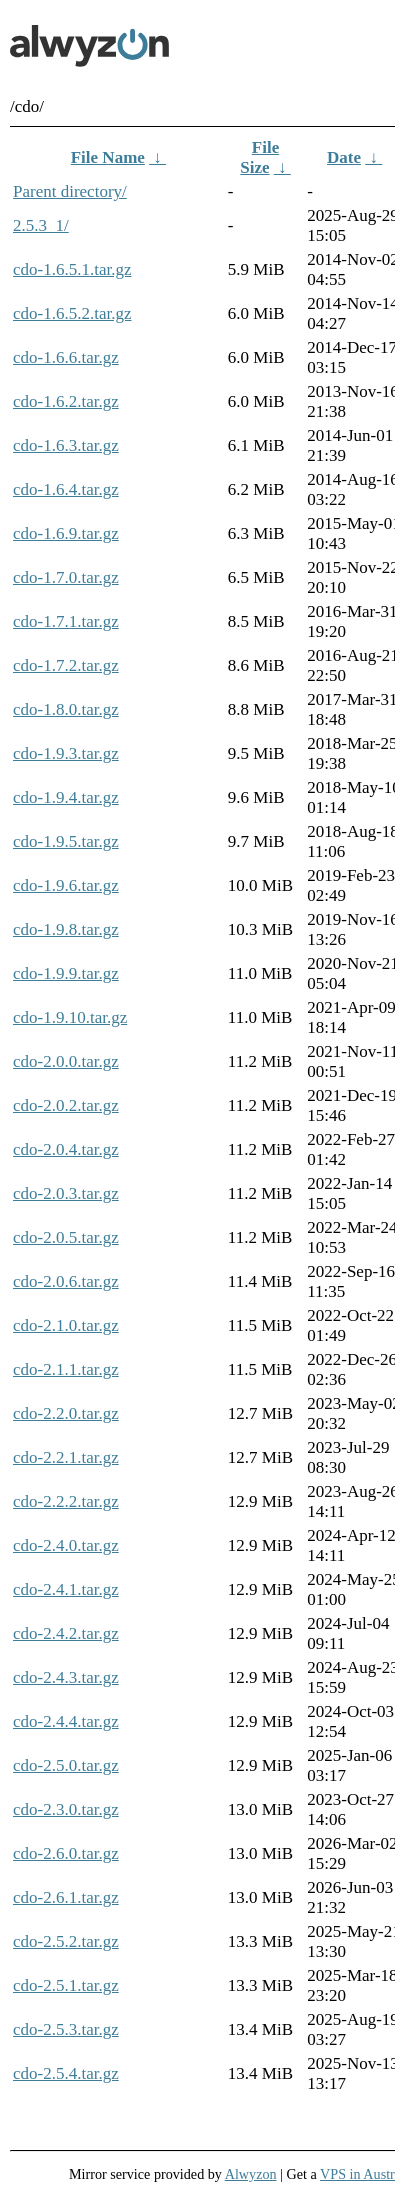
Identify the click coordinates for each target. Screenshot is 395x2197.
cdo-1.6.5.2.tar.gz (72, 313)
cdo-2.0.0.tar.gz (66, 1061)
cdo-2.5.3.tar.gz (66, 2029)
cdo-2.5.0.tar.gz (66, 1765)
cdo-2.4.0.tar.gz (66, 1545)
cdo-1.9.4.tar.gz (66, 797)
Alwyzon (251, 2174)
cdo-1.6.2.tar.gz (66, 401)
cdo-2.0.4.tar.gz (66, 1149)
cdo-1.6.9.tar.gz (66, 533)
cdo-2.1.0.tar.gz (66, 1325)
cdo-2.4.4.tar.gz (66, 1721)
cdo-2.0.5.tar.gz (66, 1237)
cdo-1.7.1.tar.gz (66, 621)
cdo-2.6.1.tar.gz (66, 1897)
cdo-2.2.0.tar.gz (66, 1413)
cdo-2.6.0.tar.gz (66, 1853)
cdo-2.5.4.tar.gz (66, 2073)
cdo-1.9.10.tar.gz (70, 1017)
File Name (108, 157)
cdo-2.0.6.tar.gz (66, 1281)
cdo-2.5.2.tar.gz (66, 1941)
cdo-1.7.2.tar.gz (66, 665)
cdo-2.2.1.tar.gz (66, 1457)
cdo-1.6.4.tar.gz (66, 489)
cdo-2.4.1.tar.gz (66, 1589)
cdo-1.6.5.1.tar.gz (72, 269)
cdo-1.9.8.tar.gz (66, 929)
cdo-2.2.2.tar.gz (66, 1501)
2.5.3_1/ (41, 225)
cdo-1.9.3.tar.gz (66, 753)
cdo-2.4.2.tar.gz (66, 1633)
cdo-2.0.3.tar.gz (66, 1193)
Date (344, 157)
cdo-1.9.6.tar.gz (66, 885)
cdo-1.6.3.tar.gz (66, 445)
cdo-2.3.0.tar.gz (66, 1809)
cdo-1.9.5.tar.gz (66, 841)
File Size (259, 157)
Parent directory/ (70, 191)
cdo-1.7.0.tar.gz (66, 577)
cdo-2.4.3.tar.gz (66, 1677)
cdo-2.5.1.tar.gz (66, 1985)
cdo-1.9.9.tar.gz (66, 973)
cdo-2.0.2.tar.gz (66, 1105)
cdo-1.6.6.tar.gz (66, 357)
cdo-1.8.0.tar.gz (66, 709)
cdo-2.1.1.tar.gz (66, 1369)
